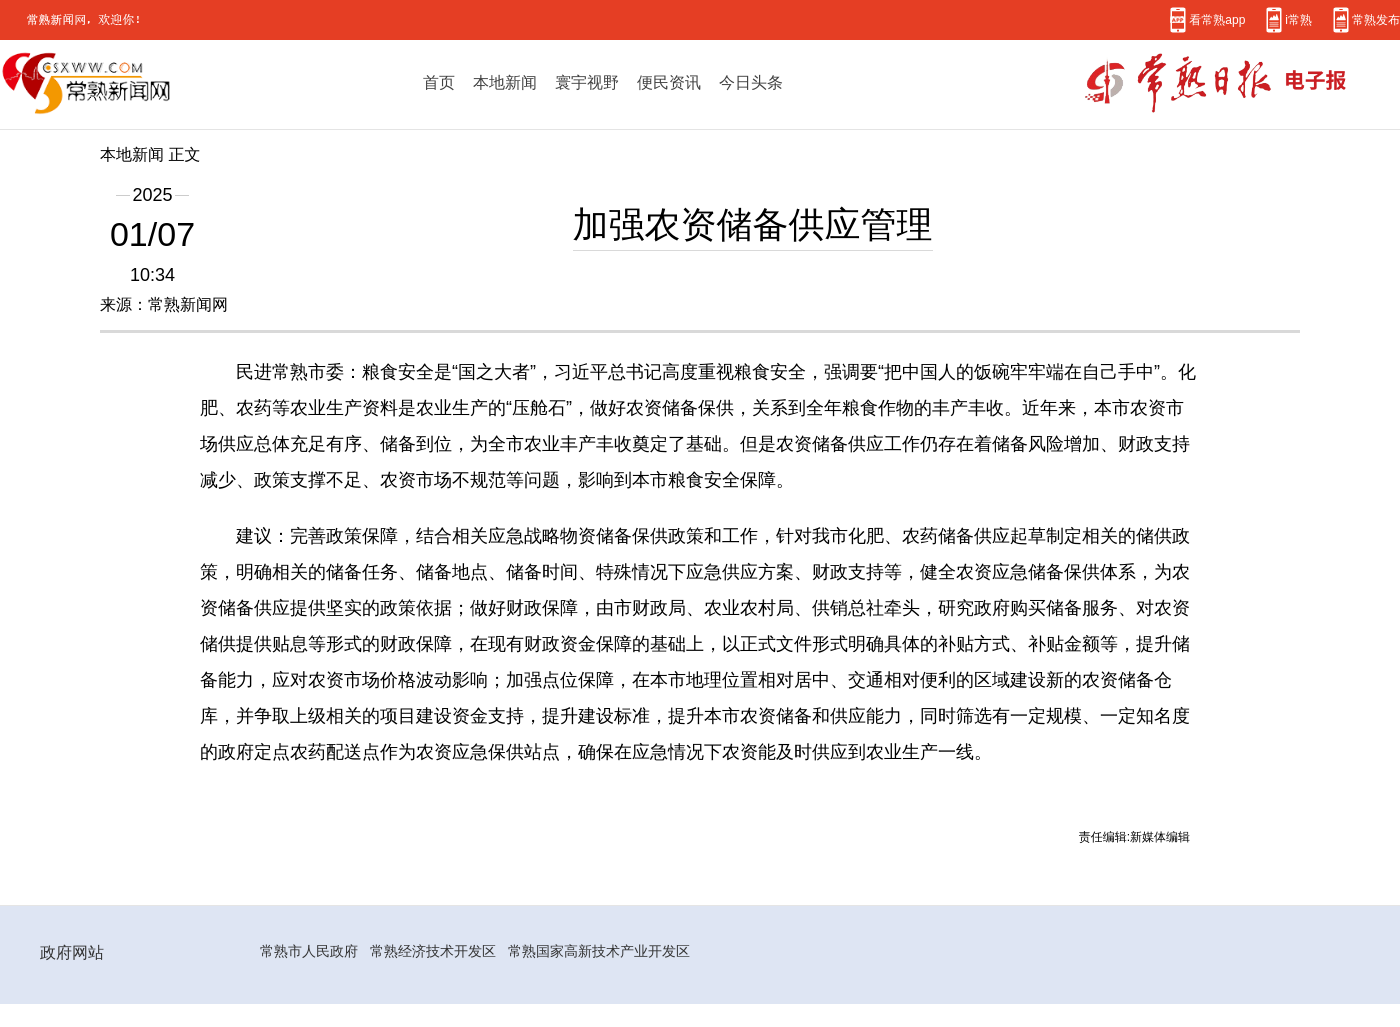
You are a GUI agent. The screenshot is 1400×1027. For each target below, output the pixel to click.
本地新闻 (505, 82)
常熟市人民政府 (309, 951)
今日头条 (751, 82)
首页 (439, 82)
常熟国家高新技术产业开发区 (599, 951)
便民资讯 (669, 82)
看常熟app (1217, 19)
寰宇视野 (587, 82)
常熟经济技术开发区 (433, 951)
